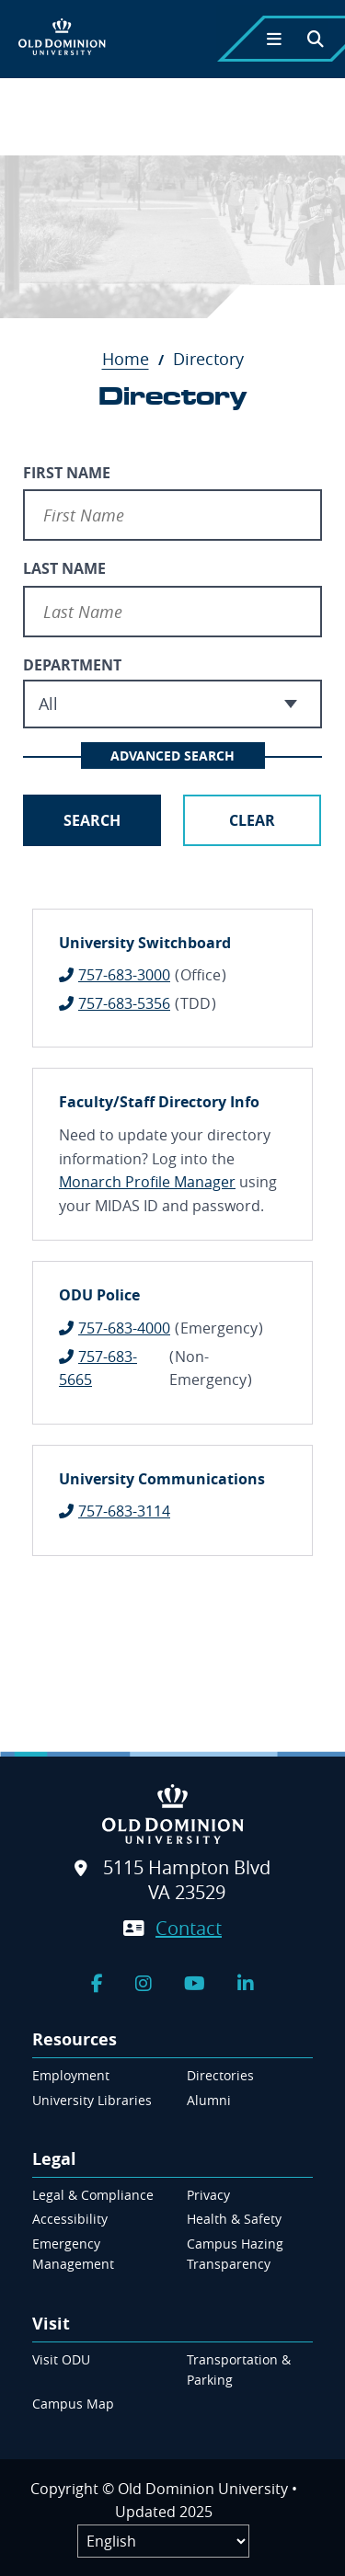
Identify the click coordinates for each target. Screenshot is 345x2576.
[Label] (163, 2541)
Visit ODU (61, 2359)
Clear (252, 820)
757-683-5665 (98, 1368)
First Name (66, 473)
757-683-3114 (124, 1511)
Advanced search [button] (172, 755)
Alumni (209, 2100)
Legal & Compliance (93, 2195)
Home (135, 359)
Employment (70, 2075)
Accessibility (70, 2218)
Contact (188, 1928)
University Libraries (92, 2100)
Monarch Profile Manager (147, 1182)
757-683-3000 (124, 975)
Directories (220, 2075)
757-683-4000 (124, 1328)
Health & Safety (234, 2218)
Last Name (64, 568)
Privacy (208, 2195)
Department (72, 665)
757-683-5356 (124, 1003)
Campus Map (73, 2403)
